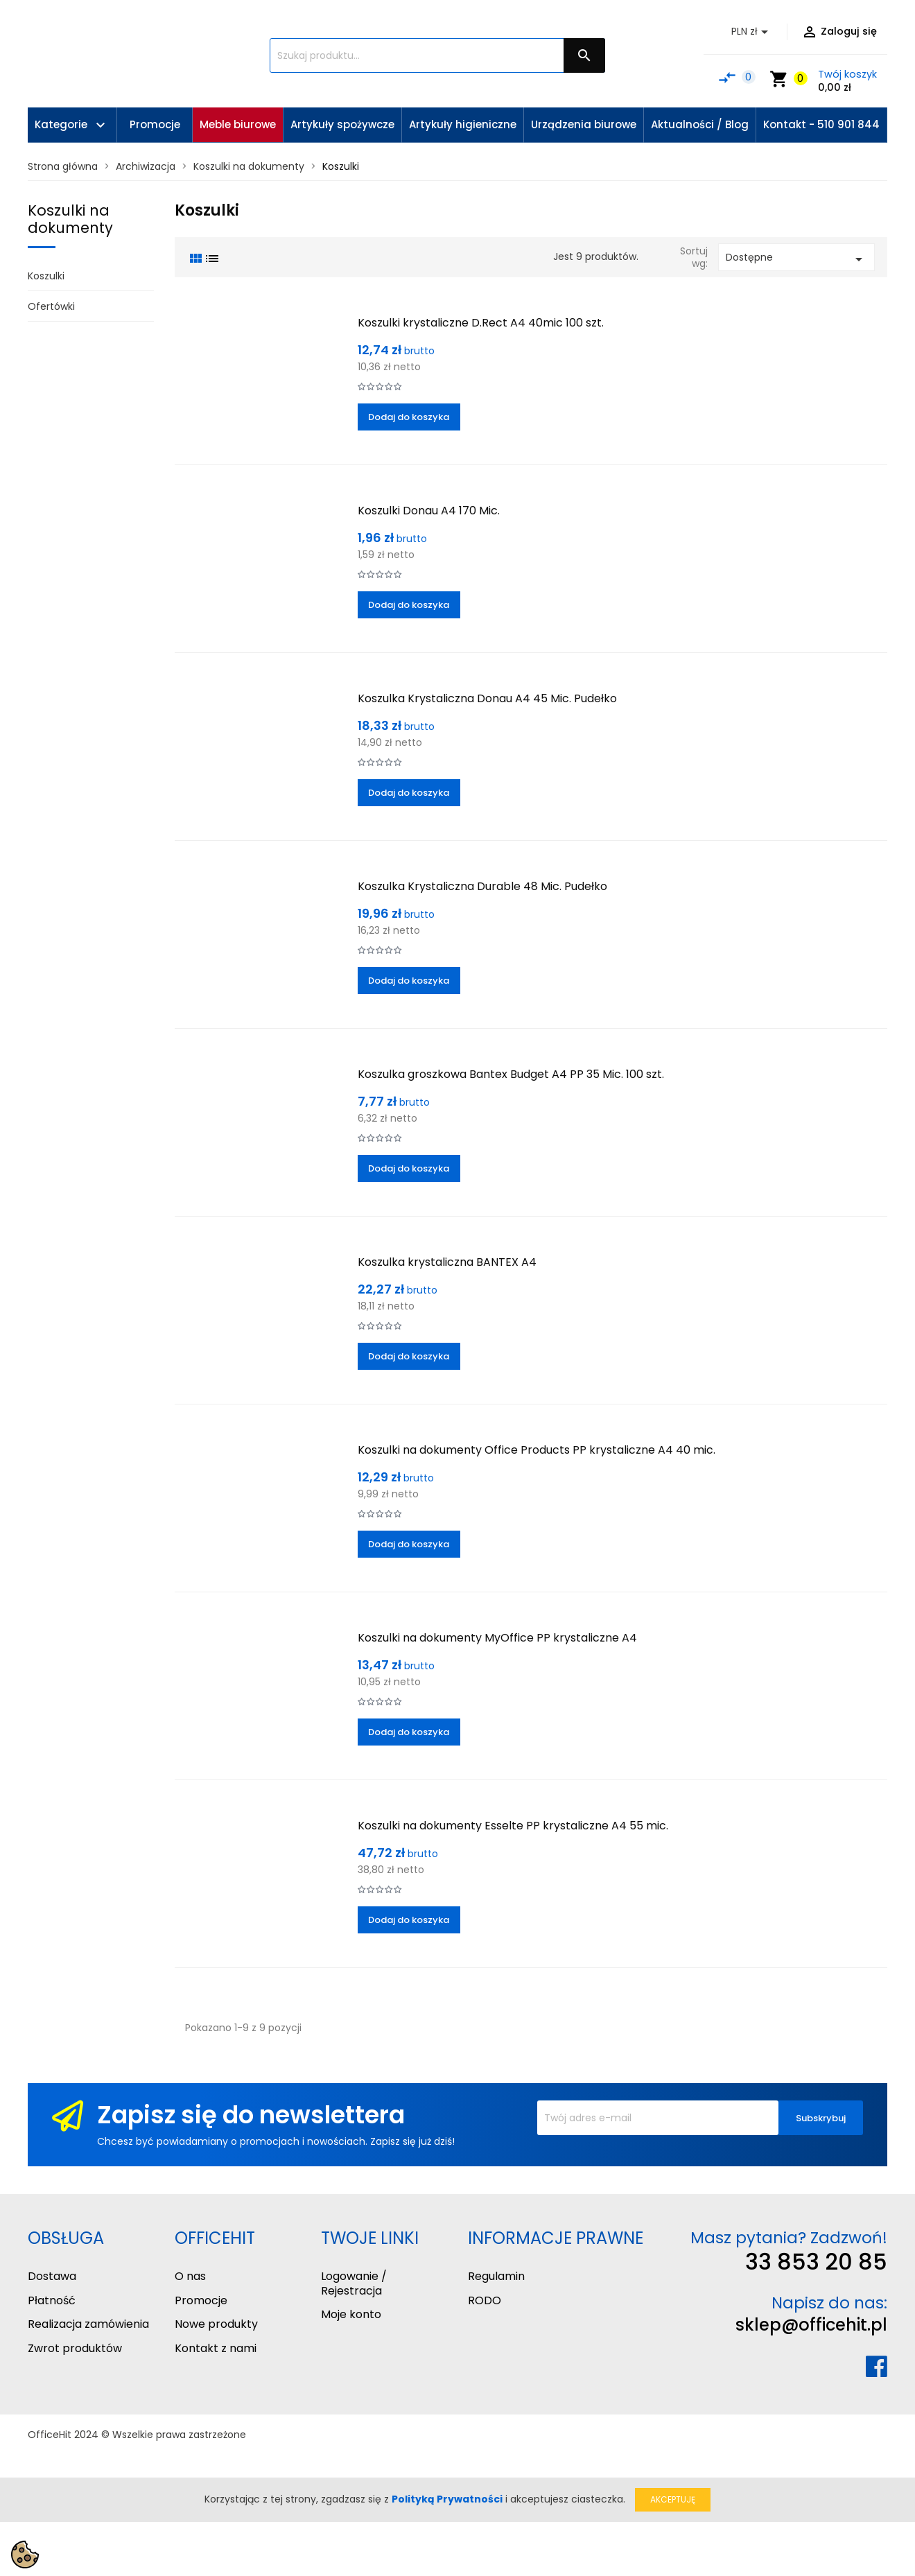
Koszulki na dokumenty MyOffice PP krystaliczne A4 (497, 1638)
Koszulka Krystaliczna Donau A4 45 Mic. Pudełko (487, 698)
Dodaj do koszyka (408, 417)
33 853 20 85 (816, 2261)
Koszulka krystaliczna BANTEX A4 (447, 1262)
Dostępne (796, 259)
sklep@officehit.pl (811, 2324)
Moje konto (351, 2314)
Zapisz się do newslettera (251, 2115)
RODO (484, 2300)
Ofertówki (51, 306)
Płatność (52, 2300)
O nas (190, 2276)
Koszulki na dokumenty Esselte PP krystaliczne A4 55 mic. (513, 1826)
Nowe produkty (216, 2324)
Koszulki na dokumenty (70, 219)
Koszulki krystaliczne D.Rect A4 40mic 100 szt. (481, 323)
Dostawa (52, 2276)
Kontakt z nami (215, 2348)
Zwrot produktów (75, 2348)
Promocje (201, 2300)
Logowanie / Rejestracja (354, 2283)
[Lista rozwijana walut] (752, 32)
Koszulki (46, 276)
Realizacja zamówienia (88, 2324)
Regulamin (496, 2276)
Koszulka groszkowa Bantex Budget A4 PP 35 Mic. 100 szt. (511, 1074)
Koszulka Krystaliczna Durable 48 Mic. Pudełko (482, 886)
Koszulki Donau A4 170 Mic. (429, 511)
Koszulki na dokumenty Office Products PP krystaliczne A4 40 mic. (536, 1450)
